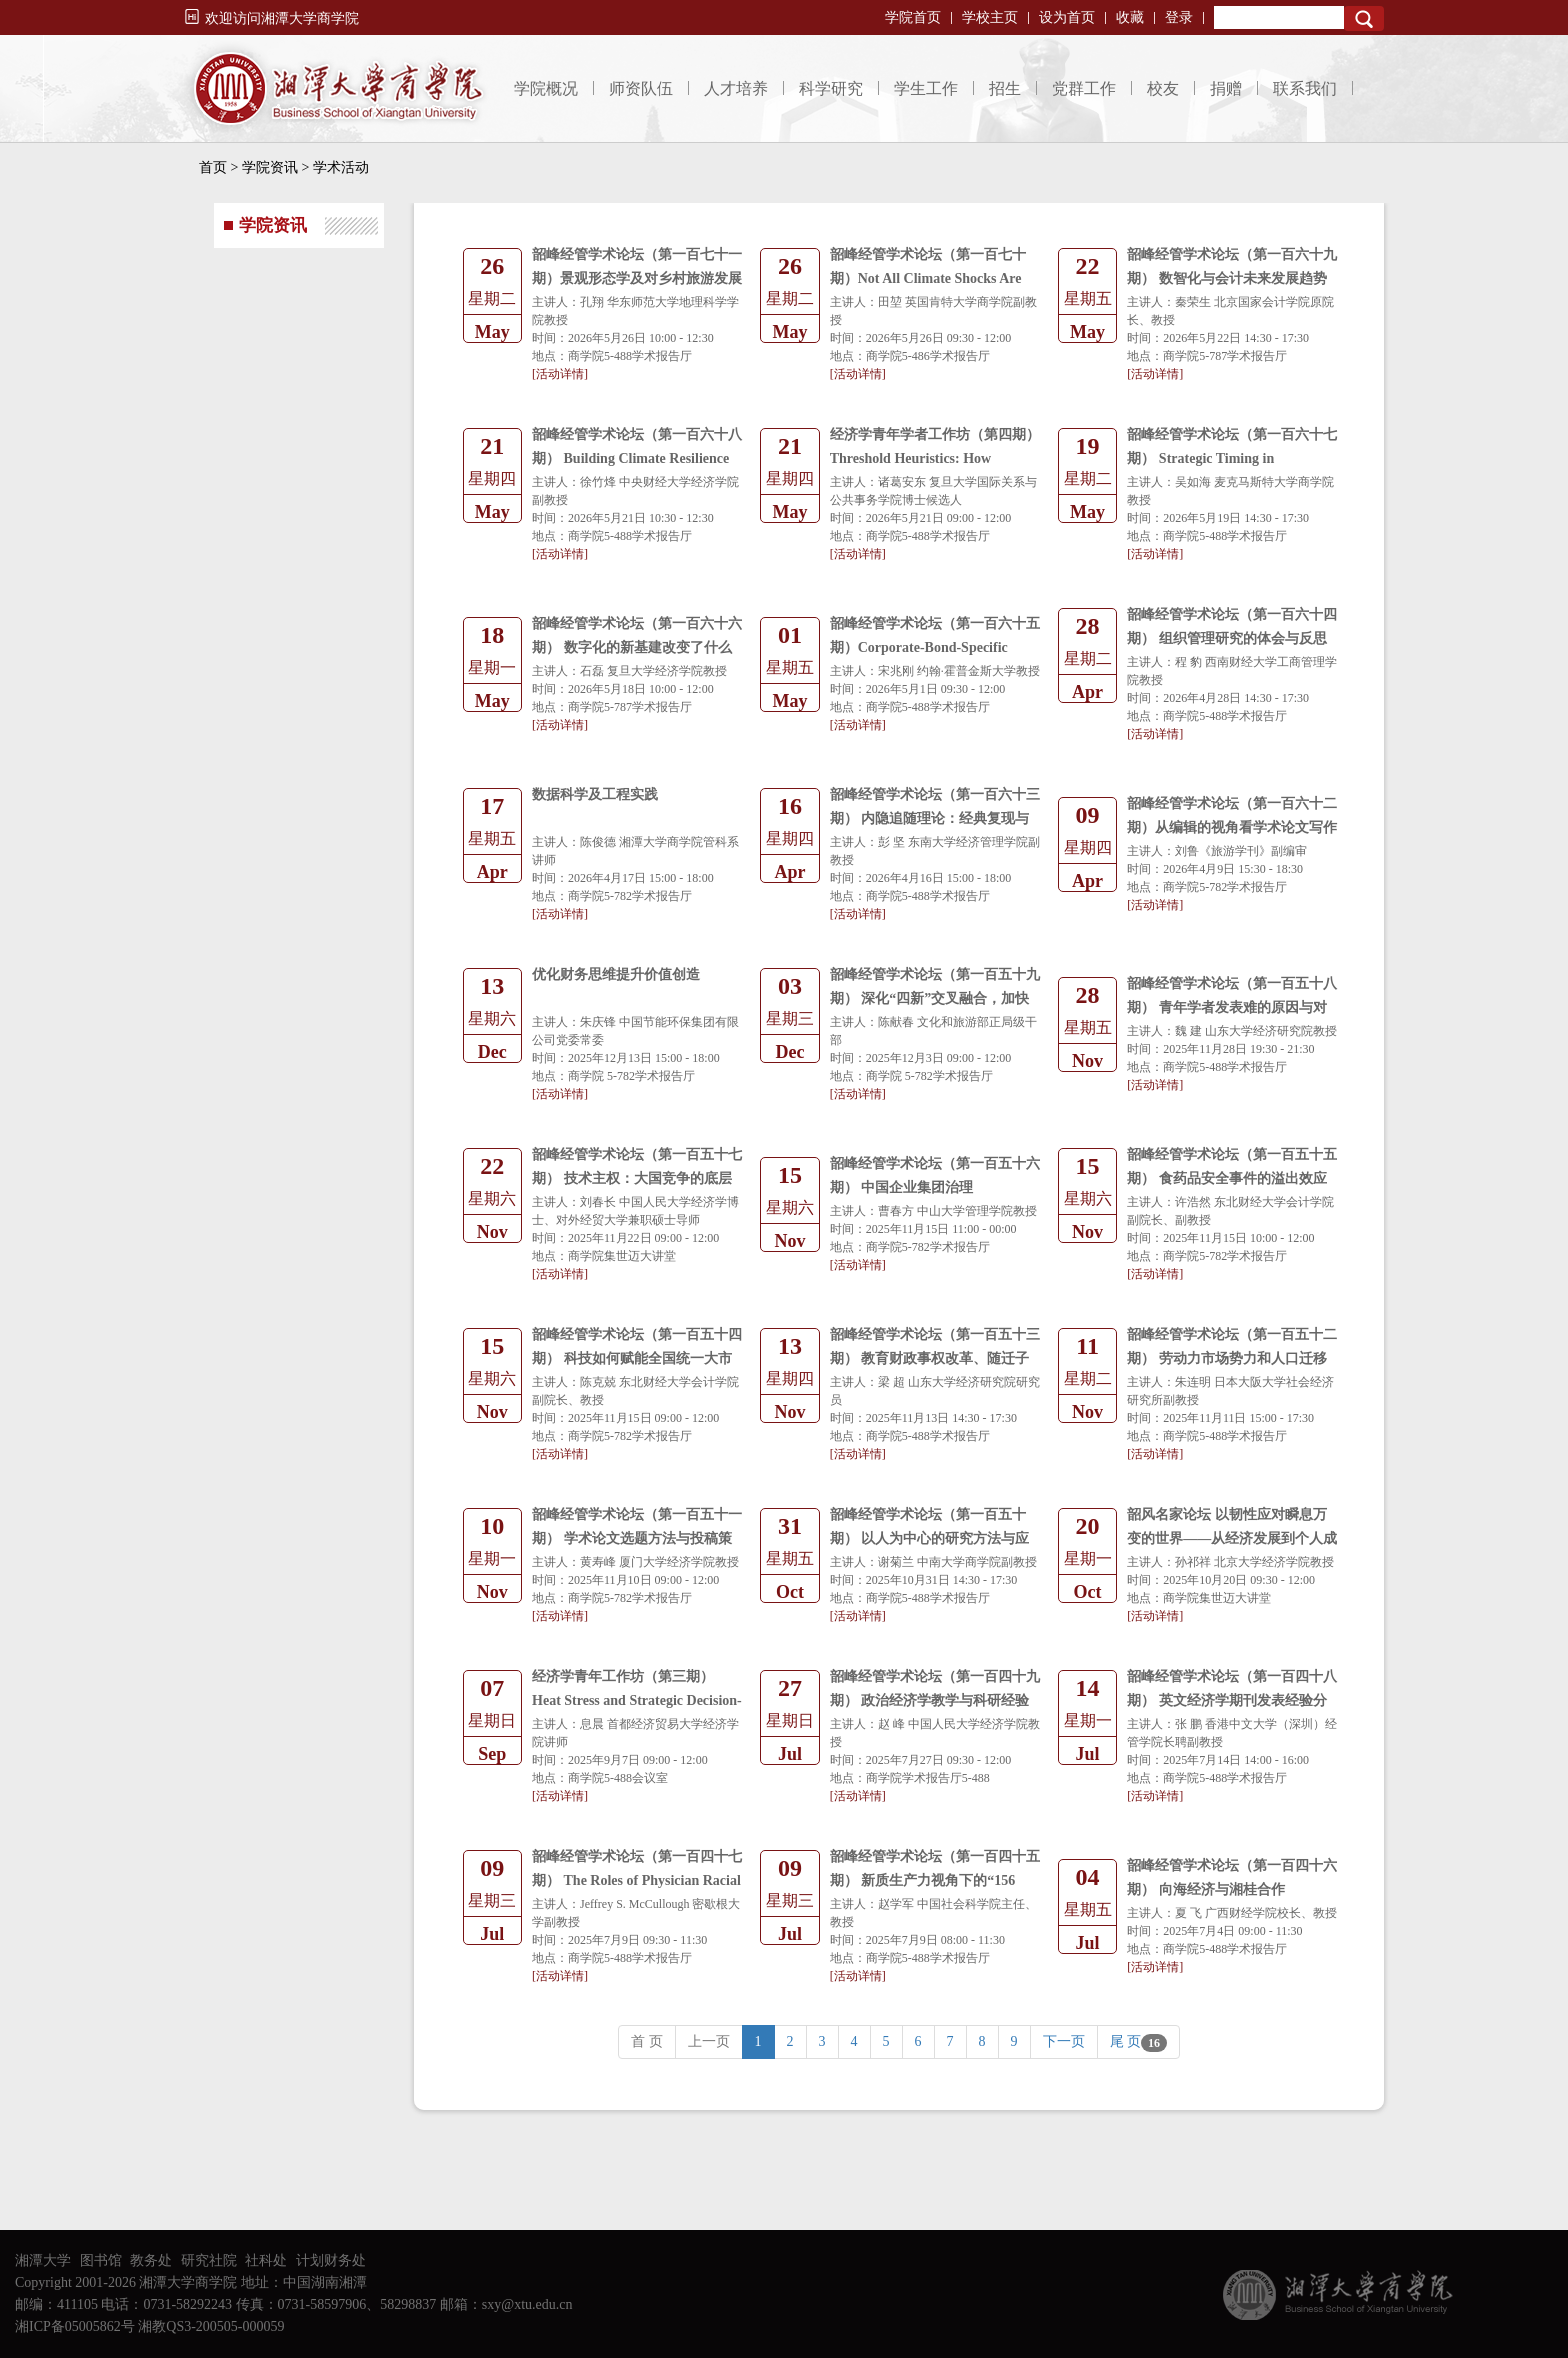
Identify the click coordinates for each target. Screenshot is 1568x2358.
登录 (1179, 17)
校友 (1163, 88)
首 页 (647, 2041)
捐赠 (1226, 88)
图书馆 (101, 2260)
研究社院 (209, 2260)
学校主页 (990, 17)
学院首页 (913, 17)
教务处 (151, 2260)
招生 (1005, 88)
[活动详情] (560, 374)
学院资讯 (270, 167)
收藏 (1130, 17)
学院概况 (546, 88)
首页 (213, 167)
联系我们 (1305, 88)
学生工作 (926, 88)
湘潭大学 (43, 2260)
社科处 (266, 2260)
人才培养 (736, 88)
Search (1364, 18)
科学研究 (831, 88)
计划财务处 (331, 2260)
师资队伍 (641, 88)
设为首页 (1067, 17)
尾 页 (1139, 2043)
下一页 (1064, 2041)
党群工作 (1084, 88)
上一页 (709, 2041)
